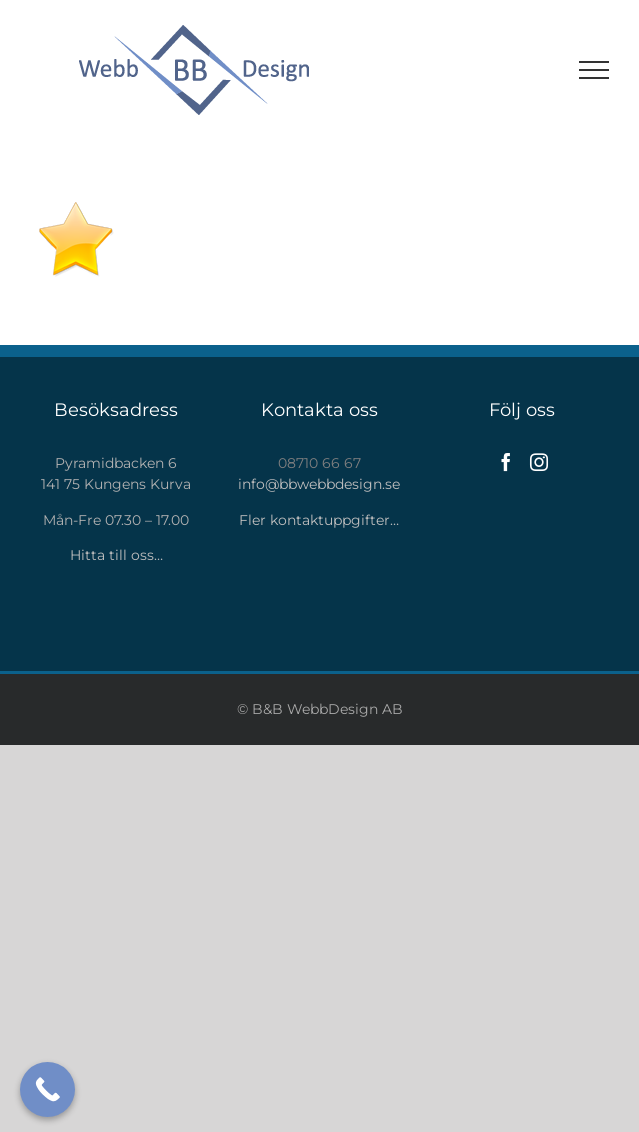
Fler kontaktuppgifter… (319, 520)
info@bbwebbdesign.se (319, 484)
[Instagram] (539, 462)
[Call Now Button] (47, 1089)
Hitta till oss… (116, 555)
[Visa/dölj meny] (594, 70)
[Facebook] (506, 462)
